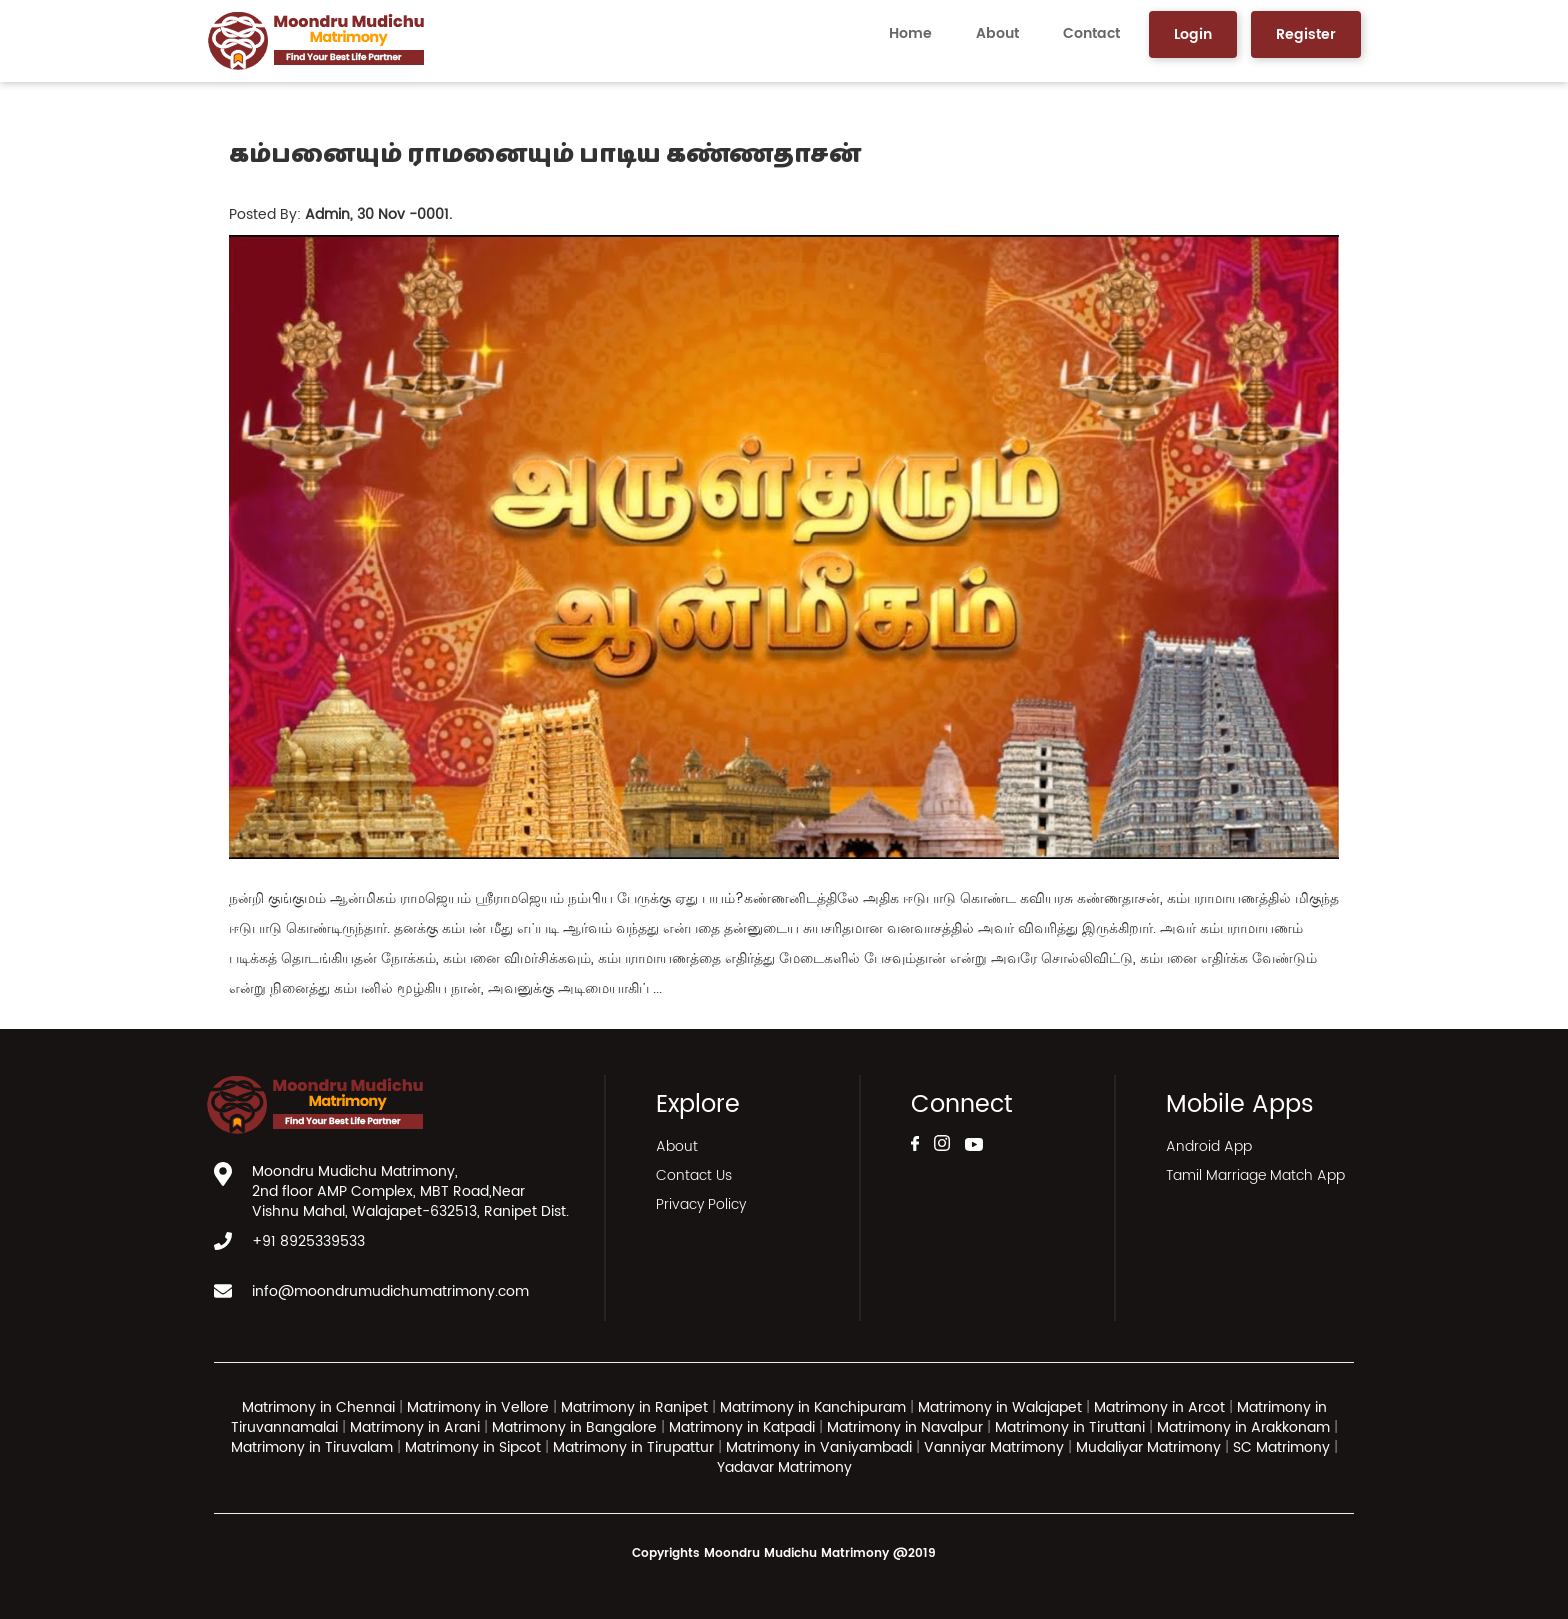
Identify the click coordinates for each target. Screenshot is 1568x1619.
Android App (1209, 1146)
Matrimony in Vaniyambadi (819, 1447)
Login (1193, 34)
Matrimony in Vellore (478, 1407)
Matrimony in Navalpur (905, 1427)
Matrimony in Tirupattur (633, 1447)
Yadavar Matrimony (784, 1467)
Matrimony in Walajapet (1000, 1407)
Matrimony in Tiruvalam (312, 1447)
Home (910, 33)
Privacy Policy (701, 1204)
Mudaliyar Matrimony (1150, 1447)
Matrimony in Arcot (1159, 1407)
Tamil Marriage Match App (1255, 1175)
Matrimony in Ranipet (634, 1407)
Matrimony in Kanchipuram (813, 1407)
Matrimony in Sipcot (473, 1447)
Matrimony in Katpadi (742, 1427)
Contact (1091, 33)
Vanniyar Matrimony (996, 1447)
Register (1306, 34)
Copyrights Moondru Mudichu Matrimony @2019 (784, 1553)
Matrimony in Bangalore (574, 1427)
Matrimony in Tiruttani (1070, 1427)
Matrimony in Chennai (318, 1407)
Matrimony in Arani (415, 1427)
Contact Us (694, 1175)
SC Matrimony (1283, 1447)
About (997, 33)
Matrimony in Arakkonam (1243, 1427)
